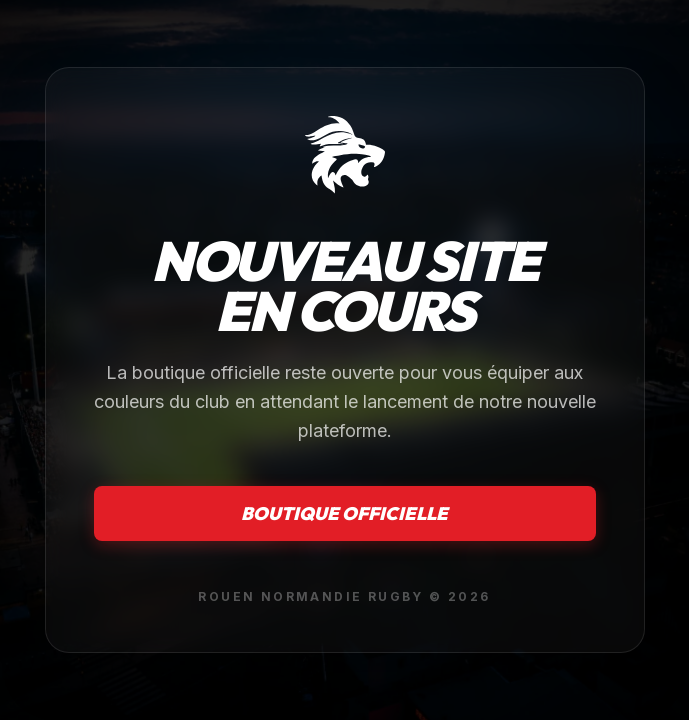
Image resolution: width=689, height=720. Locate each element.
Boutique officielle (344, 513)
